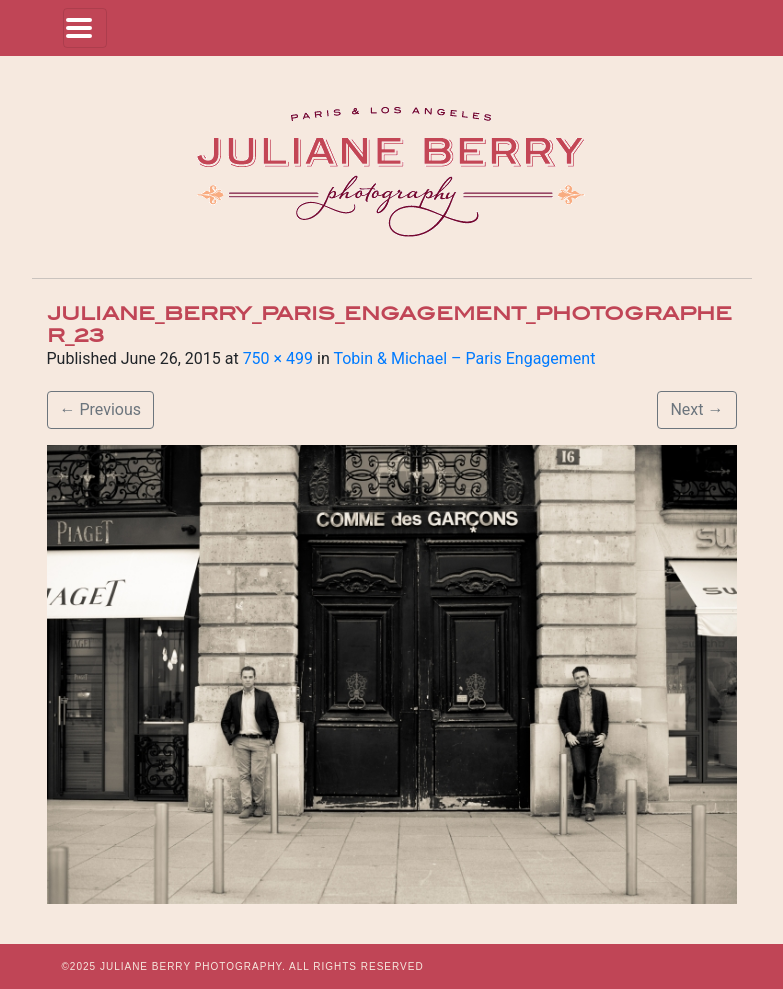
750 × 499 (278, 358)
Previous (101, 409)
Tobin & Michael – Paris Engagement (464, 358)
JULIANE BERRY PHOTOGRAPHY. (193, 966)
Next (696, 409)
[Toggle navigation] (85, 28)
